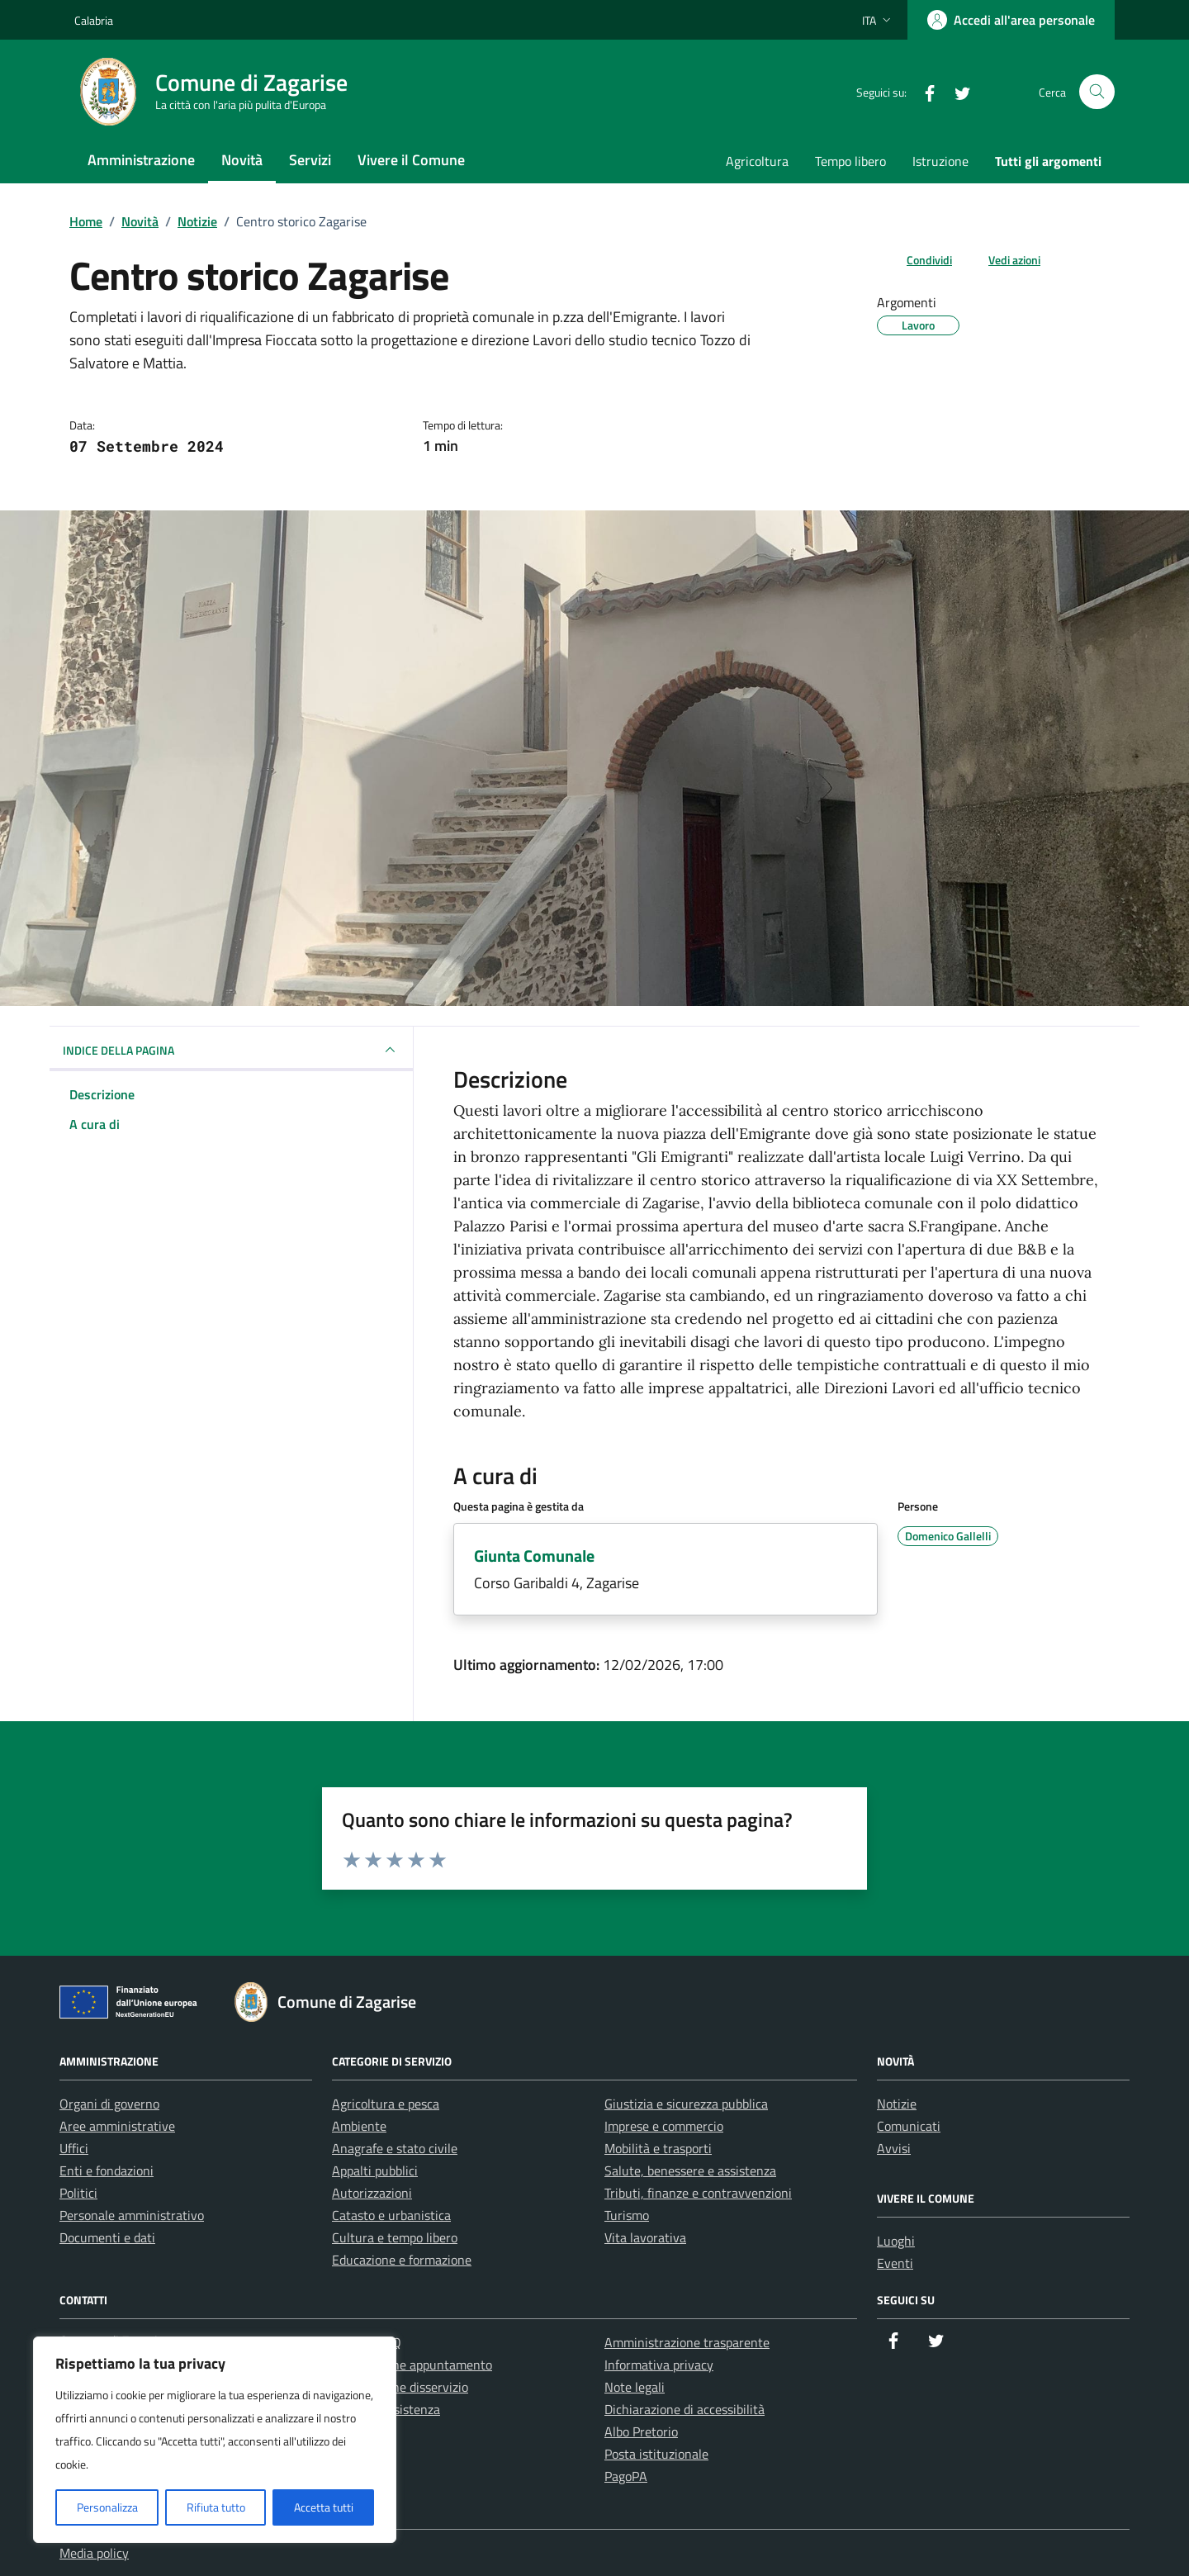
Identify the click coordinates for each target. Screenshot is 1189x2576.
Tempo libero (850, 161)
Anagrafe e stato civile (394, 2148)
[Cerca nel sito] (1097, 92)
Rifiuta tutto (216, 2507)
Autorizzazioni (372, 2193)
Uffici (73, 2148)
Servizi (310, 160)
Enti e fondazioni (106, 2170)
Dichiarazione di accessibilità (684, 2409)
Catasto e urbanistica (391, 2215)
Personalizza (107, 2507)
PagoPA (625, 2476)
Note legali (634, 2387)
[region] (214, 2439)
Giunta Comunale (534, 1555)
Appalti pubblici (375, 2170)
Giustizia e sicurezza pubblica (686, 2103)
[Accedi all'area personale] (1011, 20)
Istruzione (940, 161)
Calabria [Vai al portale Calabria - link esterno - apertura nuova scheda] (93, 20)
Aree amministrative (117, 2126)
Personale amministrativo (131, 2215)
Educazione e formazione (401, 2260)
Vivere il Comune (411, 160)
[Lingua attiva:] (878, 20)
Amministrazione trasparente (687, 2342)
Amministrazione (141, 160)
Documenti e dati (107, 2237)
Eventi (895, 2263)
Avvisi (894, 2148)
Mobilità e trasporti (658, 2148)
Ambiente (359, 2126)
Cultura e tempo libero (394, 2237)
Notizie (897, 2103)
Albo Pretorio (641, 2431)
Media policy (94, 2553)
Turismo (626, 2215)
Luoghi (896, 2241)
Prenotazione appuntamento (412, 2364)
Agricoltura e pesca (385, 2103)
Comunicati (908, 2126)
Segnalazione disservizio (400, 2387)
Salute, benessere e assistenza (690, 2170)
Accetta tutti (323, 2507)
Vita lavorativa (645, 2237)
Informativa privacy (658, 2364)
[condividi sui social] (916, 259)
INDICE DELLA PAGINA (231, 1050)
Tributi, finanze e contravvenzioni (698, 2193)
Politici (78, 2193)
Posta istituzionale (656, 2454)
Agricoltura (757, 161)
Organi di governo (109, 2103)
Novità (242, 160)
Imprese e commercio (663, 2126)
